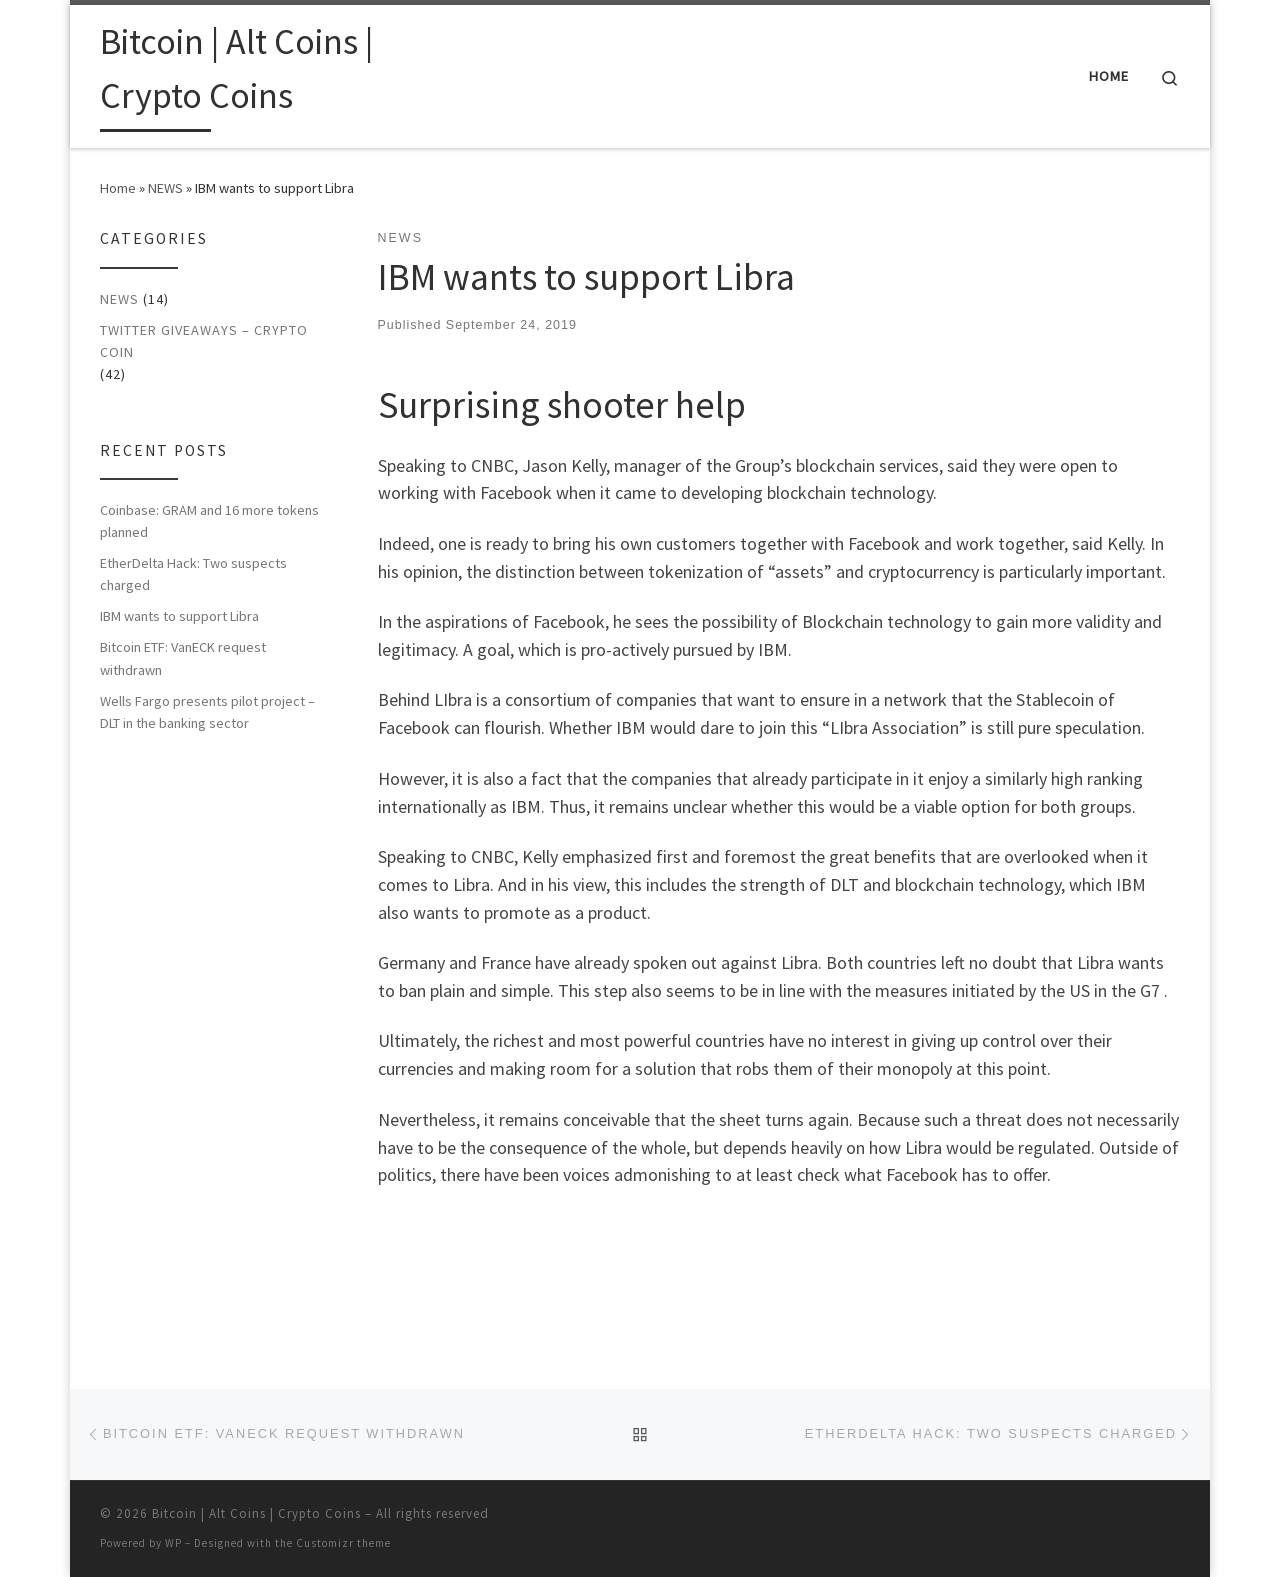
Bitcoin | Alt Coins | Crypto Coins (256, 1513)
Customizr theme (343, 1543)
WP (173, 1543)
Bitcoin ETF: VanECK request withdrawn (183, 658)
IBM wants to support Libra (179, 616)
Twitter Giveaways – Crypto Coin (204, 341)
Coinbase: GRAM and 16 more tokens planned (209, 521)
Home (118, 188)
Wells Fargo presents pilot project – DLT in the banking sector (207, 712)
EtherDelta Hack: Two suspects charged (193, 574)
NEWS (165, 188)
